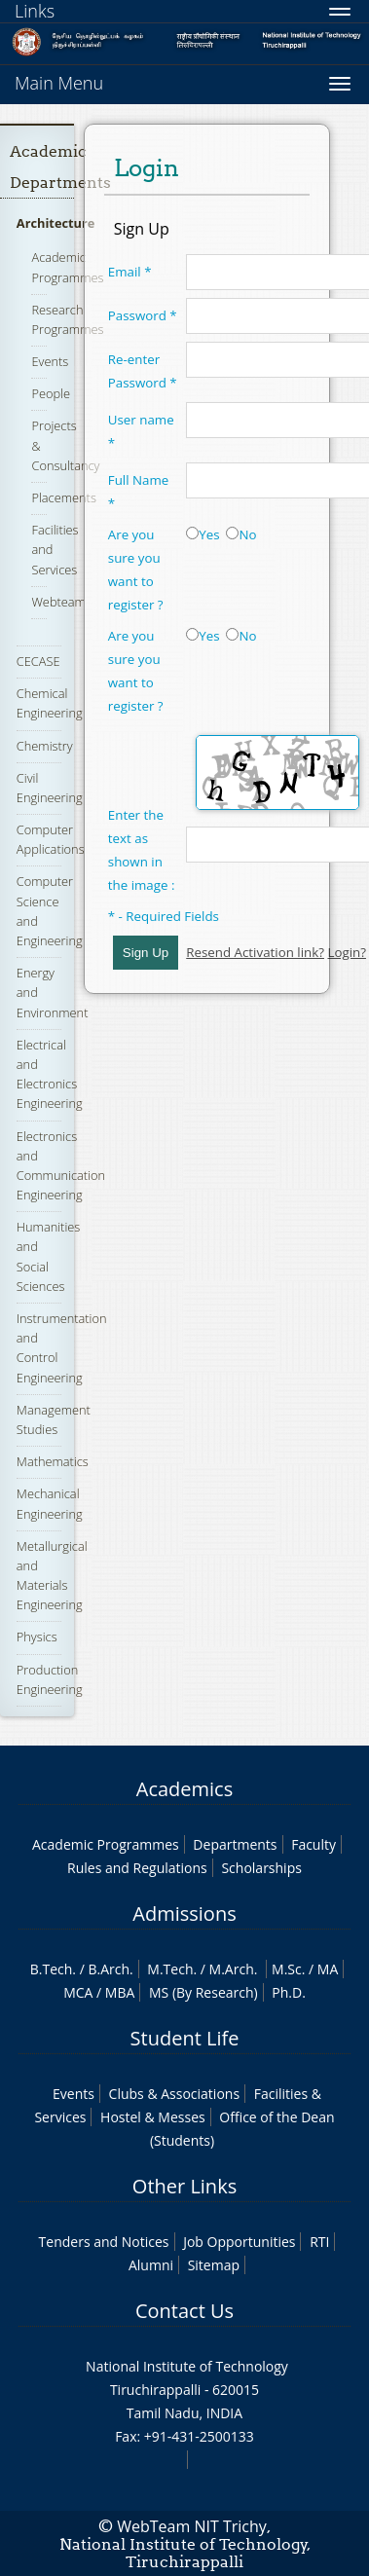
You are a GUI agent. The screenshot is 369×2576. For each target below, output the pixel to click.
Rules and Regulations (137, 1867)
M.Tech (170, 1969)
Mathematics (53, 1461)
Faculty (313, 1844)
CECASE (38, 661)
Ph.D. (289, 1992)
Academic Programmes (105, 1844)
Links (35, 11)
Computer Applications (51, 839)
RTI (319, 2241)
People (50, 393)
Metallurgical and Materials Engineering (52, 1575)
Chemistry (45, 745)
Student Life (185, 2038)
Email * (130, 271)
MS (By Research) (203, 1992)
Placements (63, 497)
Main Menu (59, 82)
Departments (235, 1844)
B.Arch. (110, 1969)
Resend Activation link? (255, 952)
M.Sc (287, 1969)
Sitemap (214, 2265)
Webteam (58, 601)
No (241, 534)
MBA (120, 1992)
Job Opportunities (239, 2241)
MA (327, 1969)
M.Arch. (233, 1969)
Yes (202, 534)
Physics (37, 1636)
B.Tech (51, 1969)
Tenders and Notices (104, 2241)
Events (49, 361)
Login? (346, 952)
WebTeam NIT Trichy (192, 2526)
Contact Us (184, 2311)
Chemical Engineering (50, 702)
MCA (77, 1992)
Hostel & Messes (152, 2117)
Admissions (184, 1913)
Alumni (151, 2265)
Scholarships (261, 1867)
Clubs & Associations (174, 2093)
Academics (184, 1789)
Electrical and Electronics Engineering (50, 1074)
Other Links (184, 2186)
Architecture (56, 223)
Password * (142, 315)
